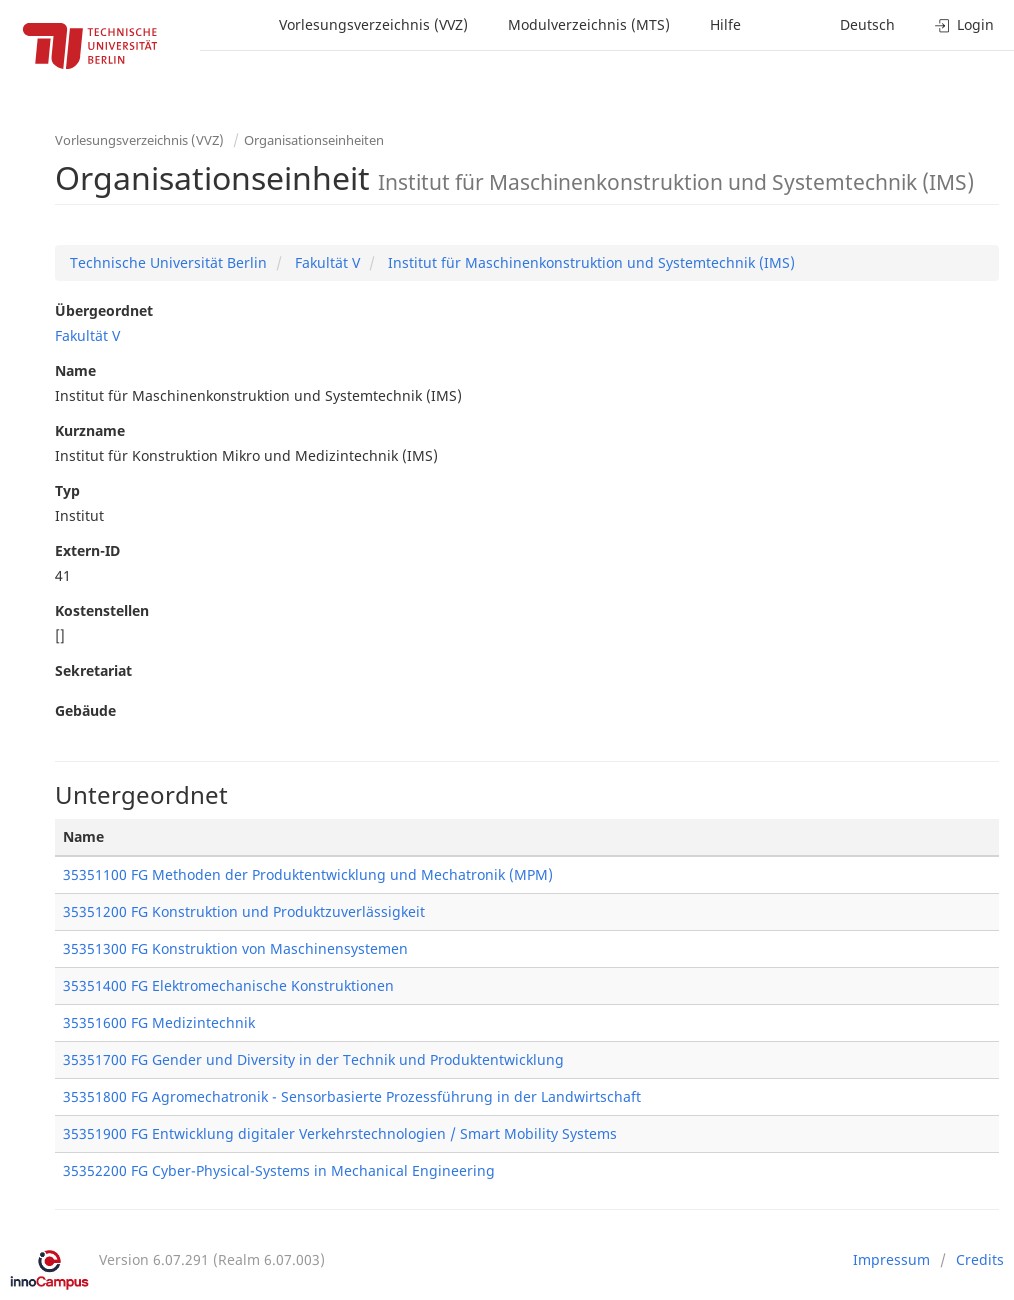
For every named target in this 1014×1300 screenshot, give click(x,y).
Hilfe (725, 24)
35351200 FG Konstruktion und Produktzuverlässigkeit (244, 911)
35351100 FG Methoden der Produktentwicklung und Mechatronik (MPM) (308, 874)
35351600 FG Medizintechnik (159, 1022)
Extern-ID (87, 550)
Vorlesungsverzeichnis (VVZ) (373, 24)
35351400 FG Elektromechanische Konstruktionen (228, 985)
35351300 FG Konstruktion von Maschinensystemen (235, 948)
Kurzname (90, 430)
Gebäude (85, 710)
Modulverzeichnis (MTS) (589, 24)
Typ (67, 490)
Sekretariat (93, 670)
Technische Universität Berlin (168, 262)
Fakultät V (325, 262)
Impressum (891, 1259)
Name (75, 370)
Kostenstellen (102, 610)
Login (964, 24)
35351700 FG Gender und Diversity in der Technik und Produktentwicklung (313, 1059)
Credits (980, 1259)
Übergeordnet (104, 310)
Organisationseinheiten (314, 140)
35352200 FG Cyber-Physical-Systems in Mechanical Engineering (279, 1170)
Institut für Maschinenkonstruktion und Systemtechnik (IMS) (589, 262)
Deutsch (867, 24)
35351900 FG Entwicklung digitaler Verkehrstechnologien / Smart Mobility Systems (340, 1133)
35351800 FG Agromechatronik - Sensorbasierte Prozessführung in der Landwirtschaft (352, 1096)
